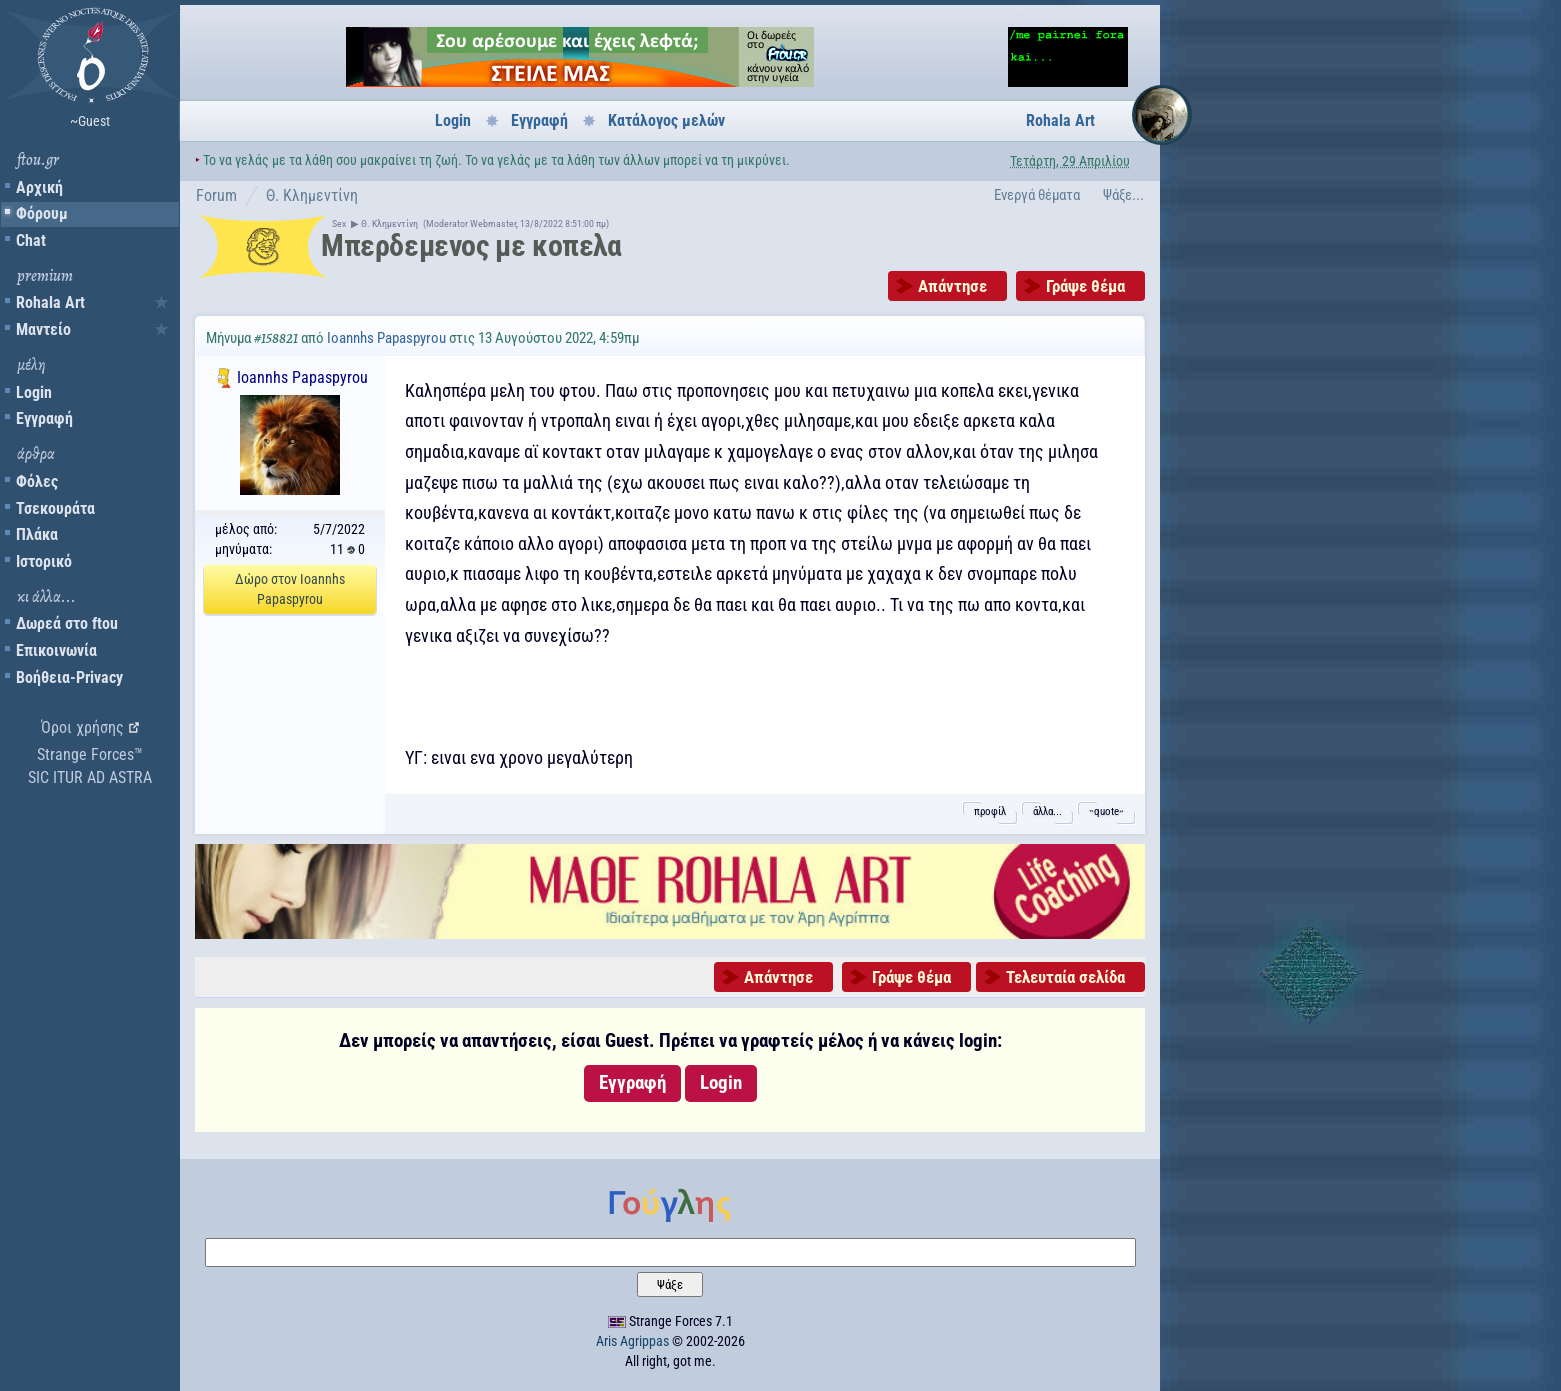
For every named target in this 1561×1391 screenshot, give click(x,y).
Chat (31, 240)
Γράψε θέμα (1085, 286)
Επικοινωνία (56, 650)
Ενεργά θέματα (1037, 195)
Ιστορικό (44, 561)
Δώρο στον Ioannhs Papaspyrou (290, 589)
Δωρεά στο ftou (67, 623)
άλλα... (1047, 811)
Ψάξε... (1123, 195)
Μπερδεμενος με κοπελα (471, 245)
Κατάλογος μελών (666, 120)
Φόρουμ (42, 213)
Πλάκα (37, 534)
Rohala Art (50, 302)
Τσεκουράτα (55, 508)
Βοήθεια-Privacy (69, 677)
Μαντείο (43, 329)
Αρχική (39, 187)
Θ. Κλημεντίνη (312, 195)
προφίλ (990, 811)
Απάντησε (952, 286)
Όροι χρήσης (82, 727)
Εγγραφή (44, 418)
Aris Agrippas (632, 1341)
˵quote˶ (1106, 811)
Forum (216, 195)
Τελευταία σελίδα (1065, 977)
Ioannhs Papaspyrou (386, 338)
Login (34, 392)
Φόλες (37, 481)
